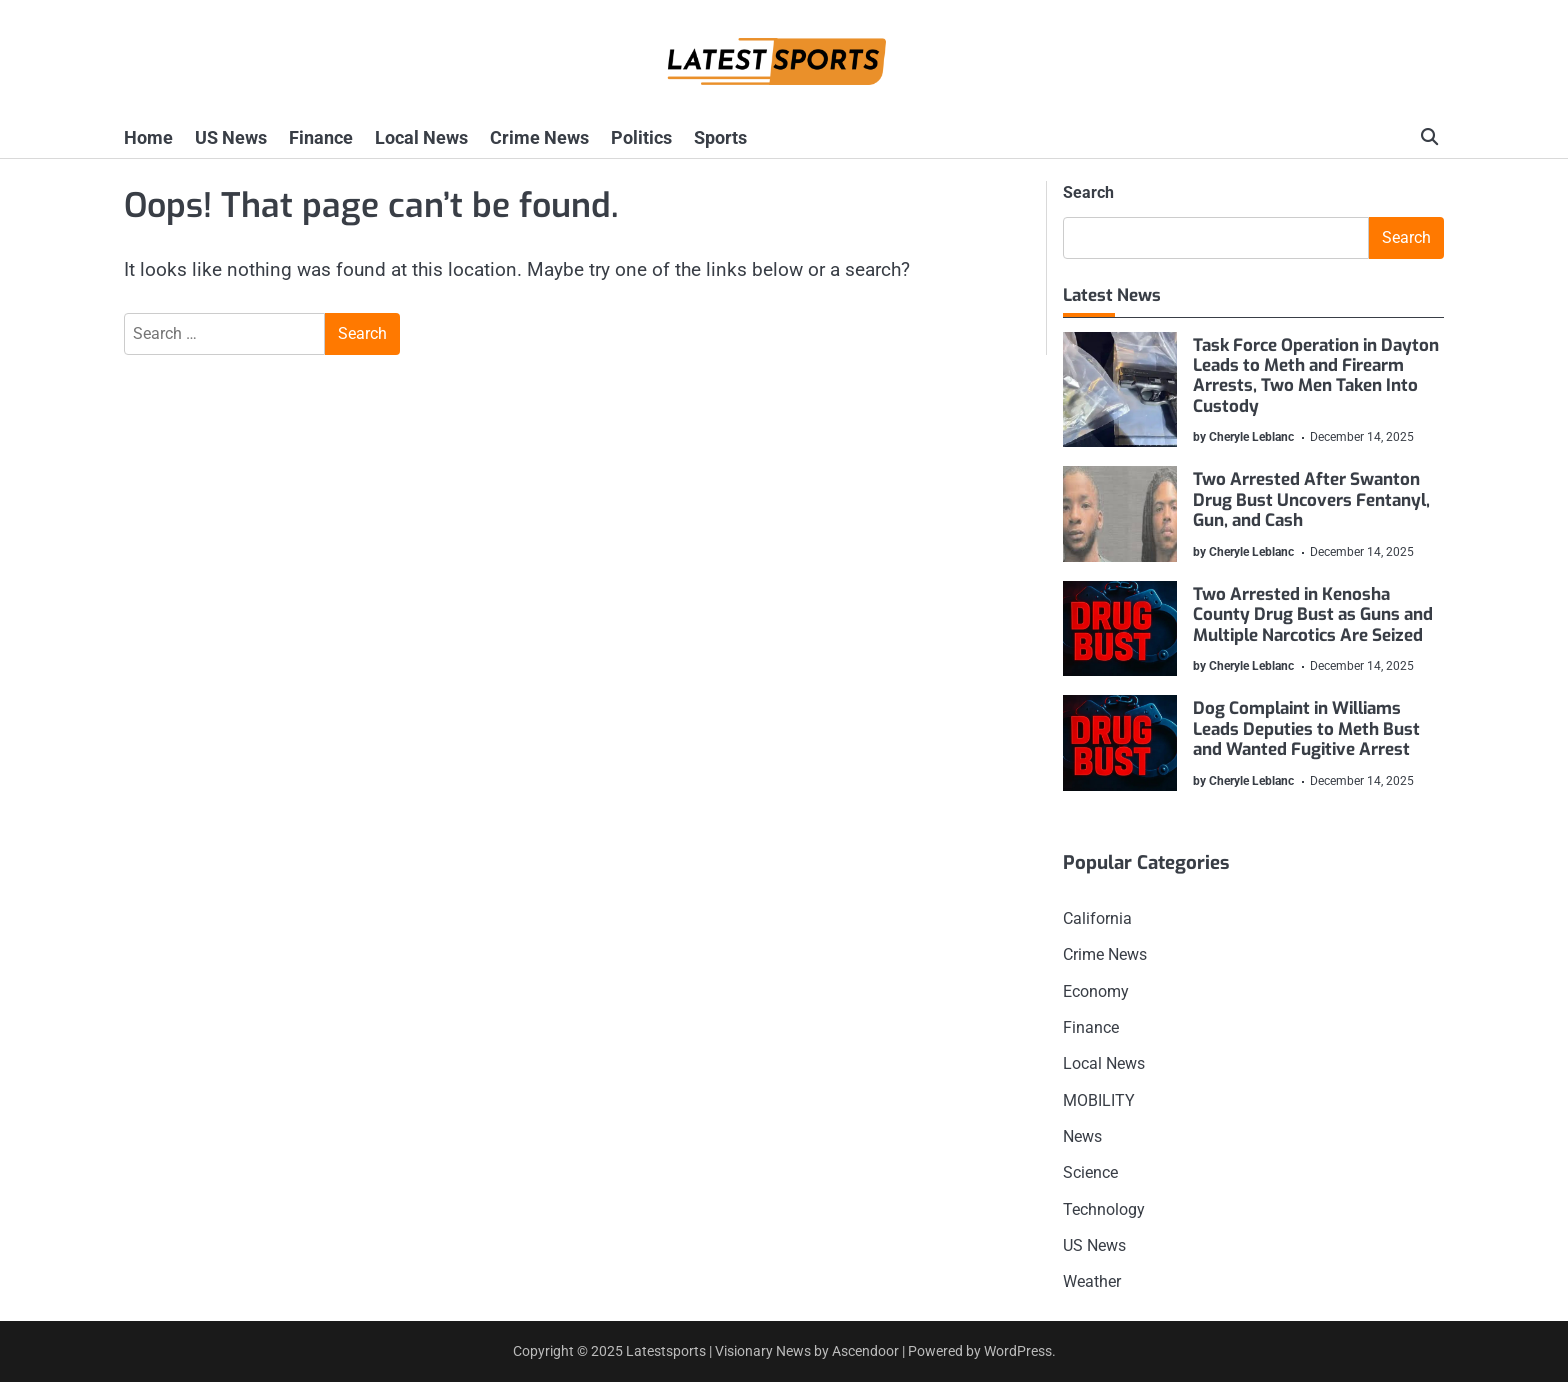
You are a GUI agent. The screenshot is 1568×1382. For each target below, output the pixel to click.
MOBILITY (1099, 1100)
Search (1088, 192)
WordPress (1018, 1351)
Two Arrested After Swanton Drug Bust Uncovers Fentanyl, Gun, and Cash (1312, 501)
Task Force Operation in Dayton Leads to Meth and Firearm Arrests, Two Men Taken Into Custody (1317, 376)
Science (1090, 1172)
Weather (1092, 1281)
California (1097, 918)
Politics (641, 137)
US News (231, 137)
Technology (1104, 1209)
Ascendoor (865, 1351)
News (1082, 1136)
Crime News (539, 137)
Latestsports (666, 1351)
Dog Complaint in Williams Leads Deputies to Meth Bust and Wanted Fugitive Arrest (1307, 729)
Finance (321, 137)
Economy (1096, 991)
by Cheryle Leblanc (1244, 437)
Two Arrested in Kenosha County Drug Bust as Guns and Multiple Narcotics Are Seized (1314, 615)
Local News (421, 137)
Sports (720, 137)
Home (148, 137)
